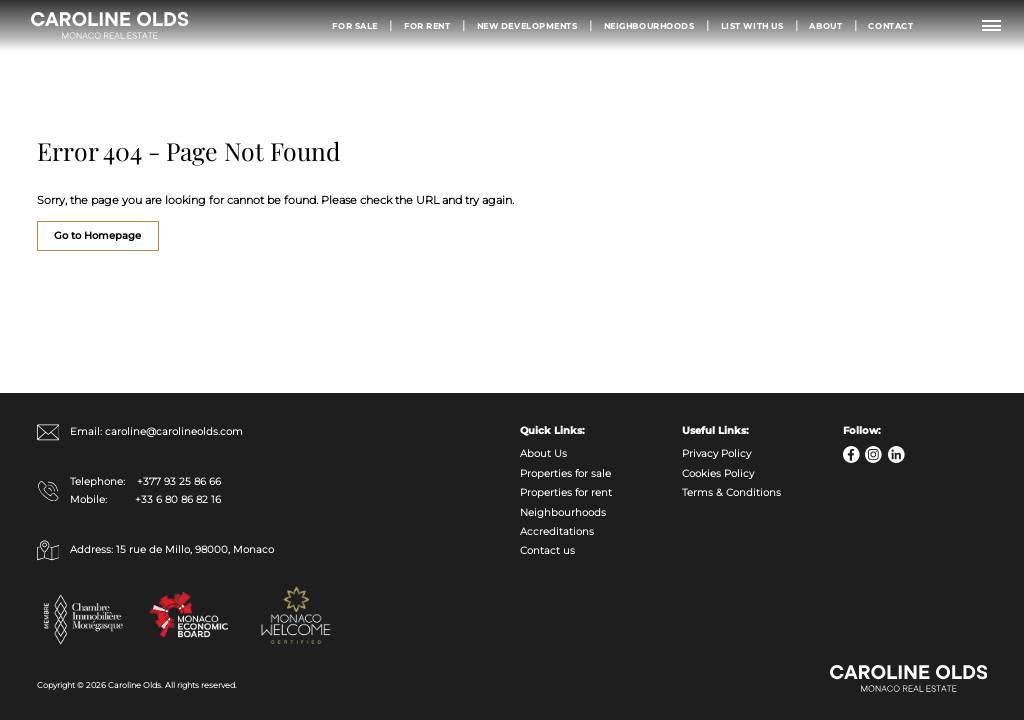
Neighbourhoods (649, 26)
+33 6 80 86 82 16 (178, 499)
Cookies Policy (718, 473)
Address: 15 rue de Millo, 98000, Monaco (156, 550)
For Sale (355, 26)
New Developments (527, 26)
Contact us (547, 550)
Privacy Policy (716, 453)
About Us (543, 453)
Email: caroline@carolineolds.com (140, 432)
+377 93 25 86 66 (179, 481)
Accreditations (557, 531)
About (825, 26)
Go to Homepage (97, 235)
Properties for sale (565, 473)
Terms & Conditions (731, 492)
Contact (890, 26)
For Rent (427, 26)
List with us (752, 26)
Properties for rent (566, 492)
